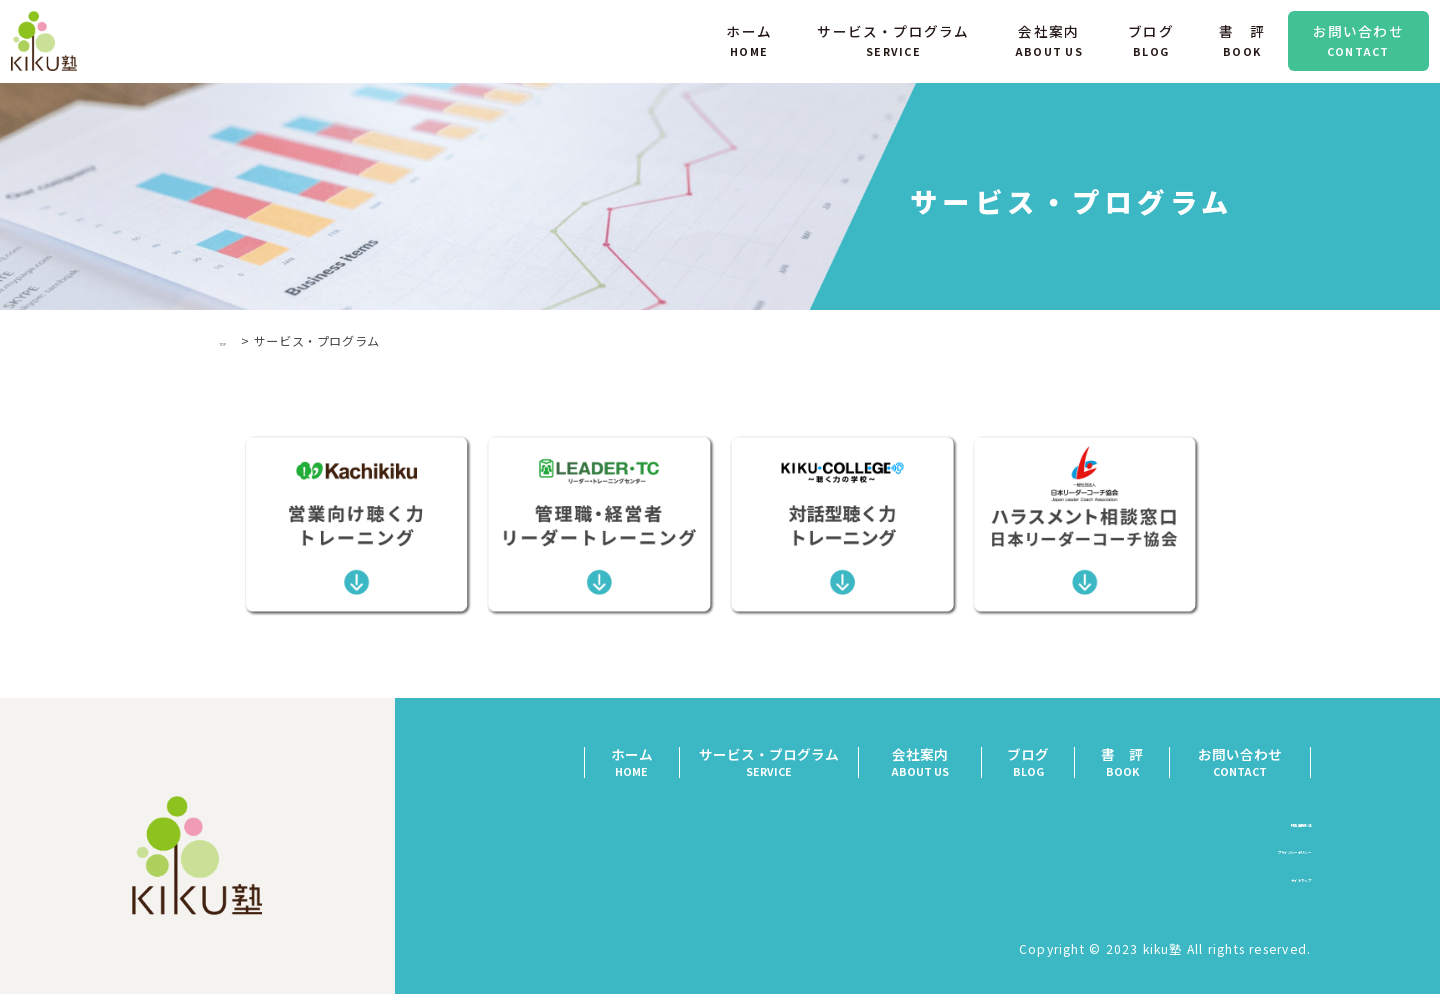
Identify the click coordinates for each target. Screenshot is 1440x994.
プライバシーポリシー (1239, 855)
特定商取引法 (1268, 827)
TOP (233, 340)
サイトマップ (1268, 883)
